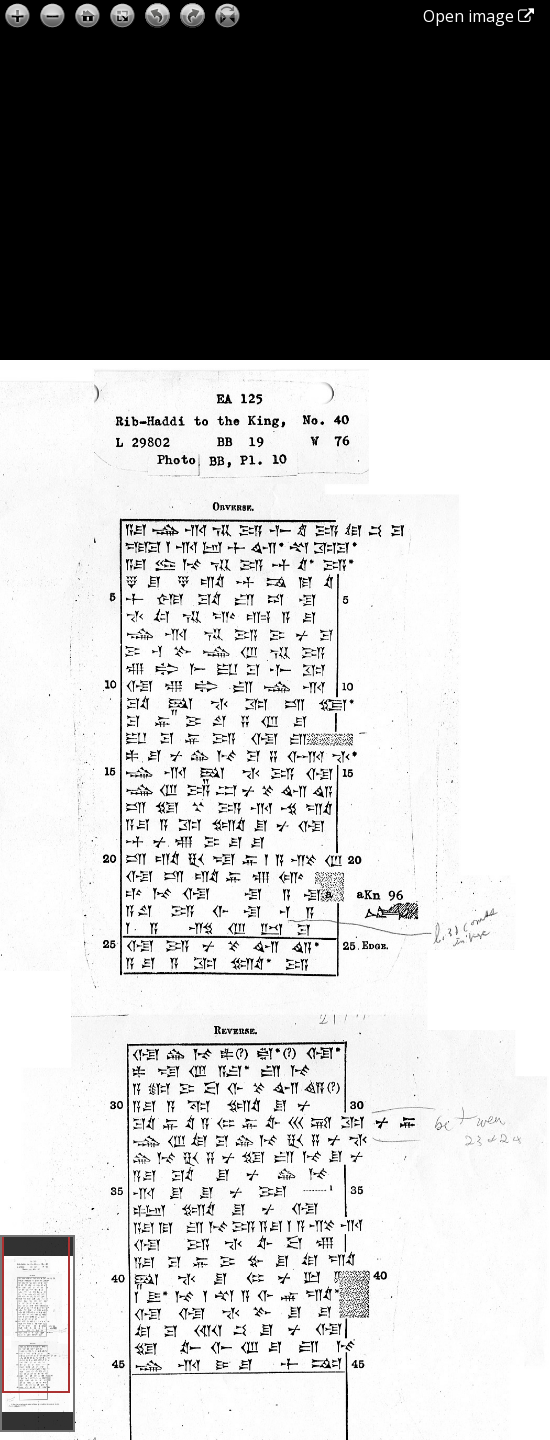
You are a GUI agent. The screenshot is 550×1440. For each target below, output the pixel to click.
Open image (478, 16)
